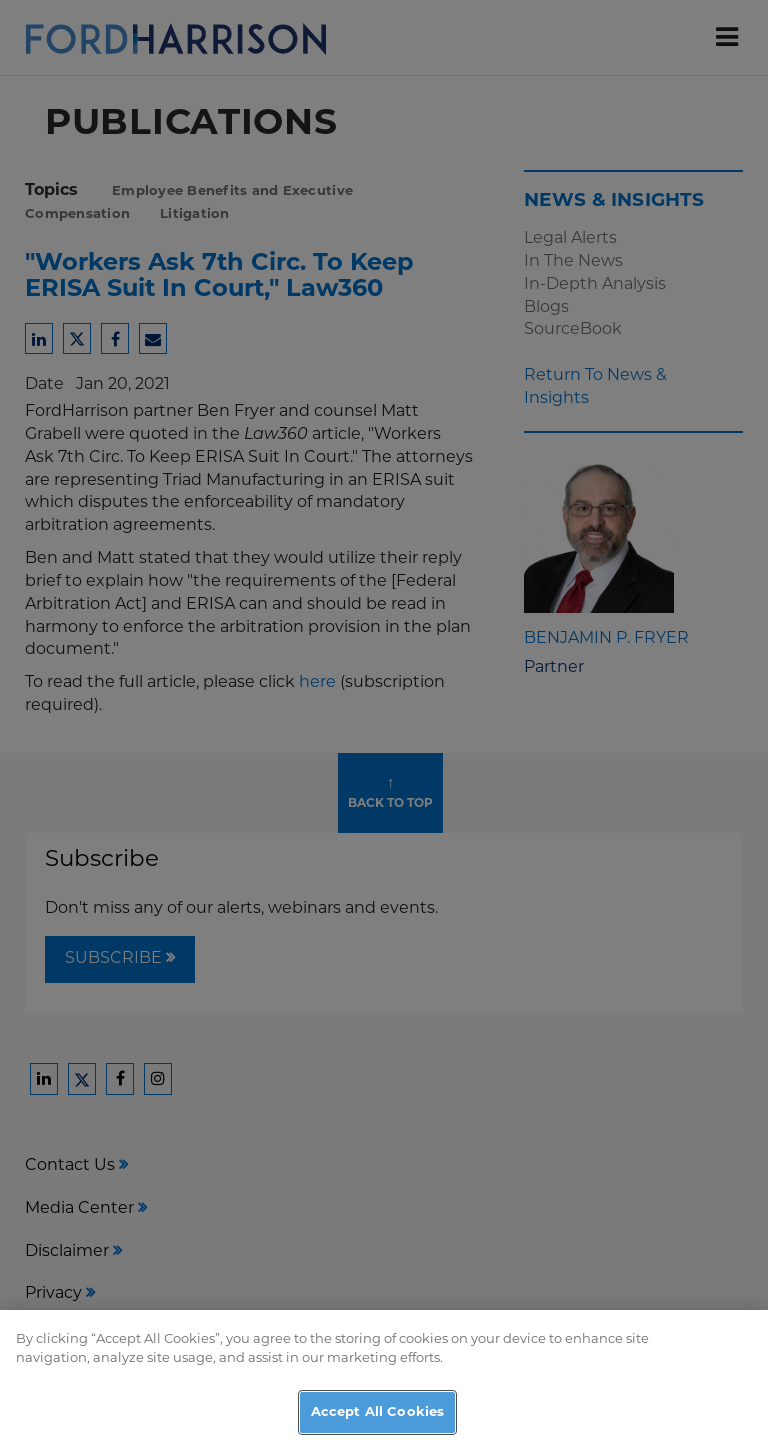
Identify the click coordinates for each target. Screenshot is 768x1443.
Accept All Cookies (377, 1421)
